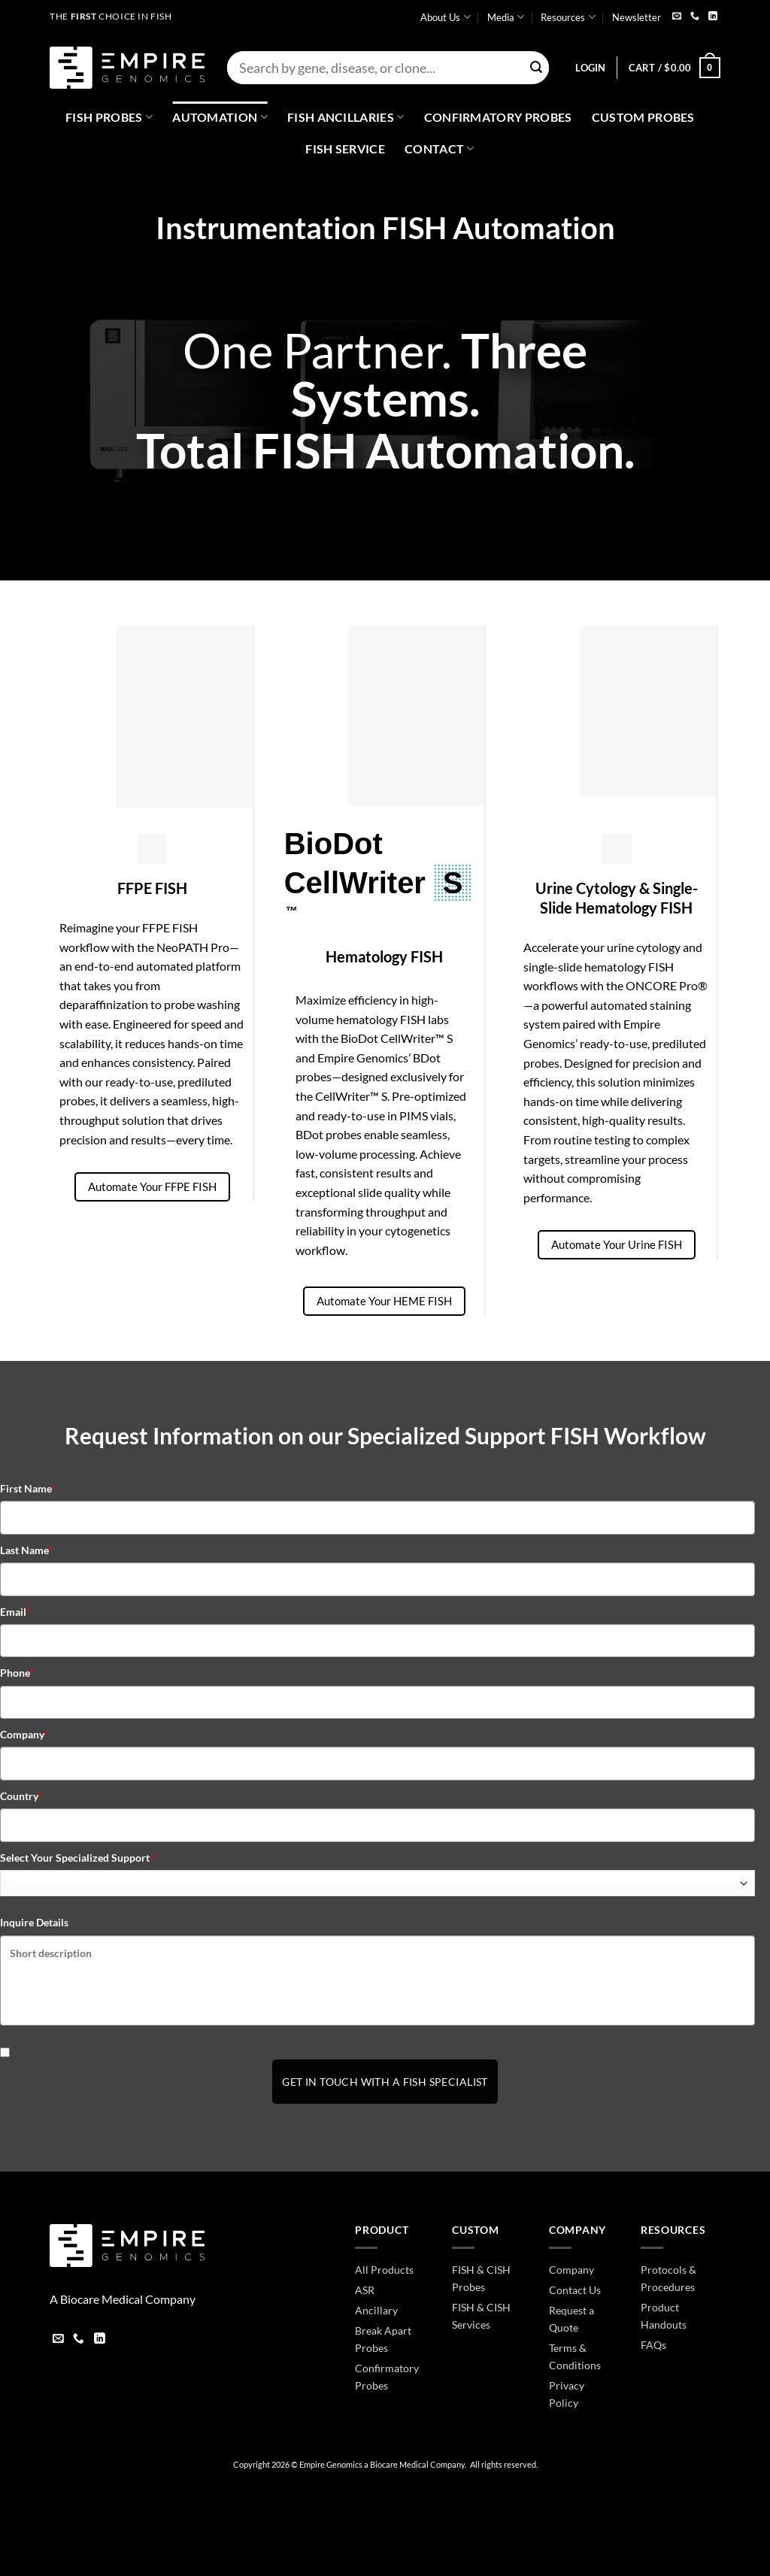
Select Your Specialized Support (78, 1857)
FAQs (653, 2344)
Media (505, 17)
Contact (439, 148)
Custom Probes (643, 117)
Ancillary (376, 2310)
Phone (17, 1672)
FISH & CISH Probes (481, 2278)
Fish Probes (109, 117)
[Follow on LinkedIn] (712, 17)
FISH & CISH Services (481, 2316)
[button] (590, 67)
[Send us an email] (676, 17)
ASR (364, 2290)
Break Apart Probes (383, 2339)
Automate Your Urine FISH (616, 1244)
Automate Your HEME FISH (384, 1301)
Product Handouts (664, 2316)
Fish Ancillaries (346, 117)
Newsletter (636, 17)
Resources (568, 17)
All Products (384, 2269)
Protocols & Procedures (668, 2278)
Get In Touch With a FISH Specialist (385, 2081)
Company (24, 1734)
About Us (445, 17)
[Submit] (536, 68)
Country (21, 1796)
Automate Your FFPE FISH (152, 1186)
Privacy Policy (566, 2394)
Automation (220, 117)
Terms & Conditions (575, 2356)
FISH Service (345, 148)
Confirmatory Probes (498, 117)
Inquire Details (34, 1922)
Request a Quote (571, 2319)
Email (15, 1611)
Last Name (26, 1550)
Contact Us (575, 2290)
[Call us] (694, 17)
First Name (28, 1488)
